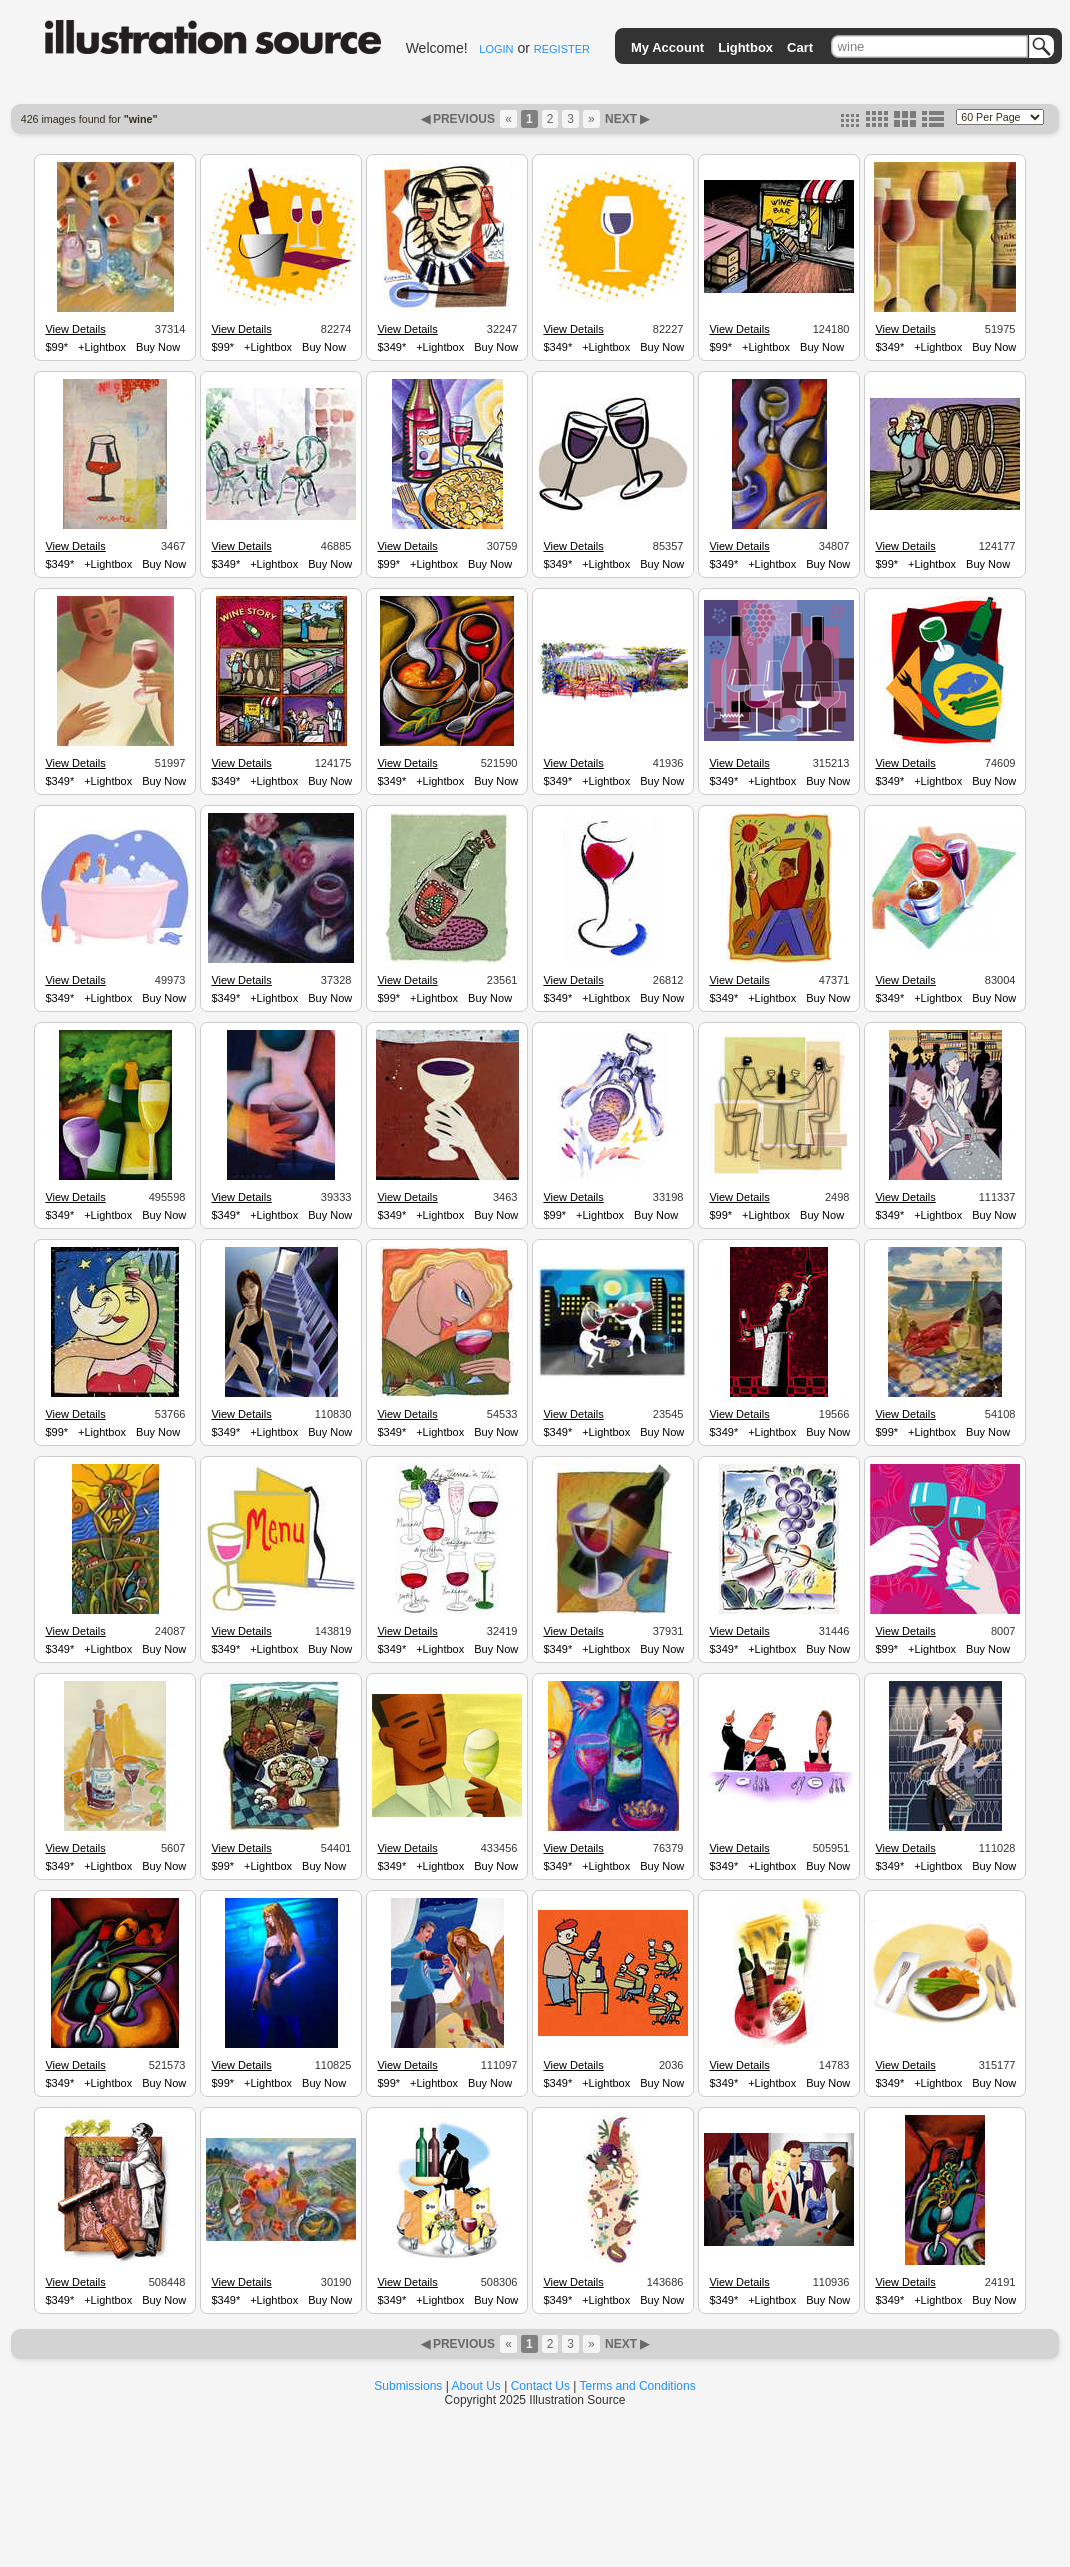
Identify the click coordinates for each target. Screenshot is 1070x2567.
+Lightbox (102, 347)
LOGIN (496, 49)
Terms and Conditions (638, 2386)
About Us (476, 2386)
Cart (800, 47)
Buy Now (158, 347)
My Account (667, 47)
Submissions (408, 2386)
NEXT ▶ (626, 119)
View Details (75, 329)
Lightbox (745, 47)
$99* (56, 347)
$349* (391, 347)
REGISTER (562, 49)
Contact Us (540, 2386)
